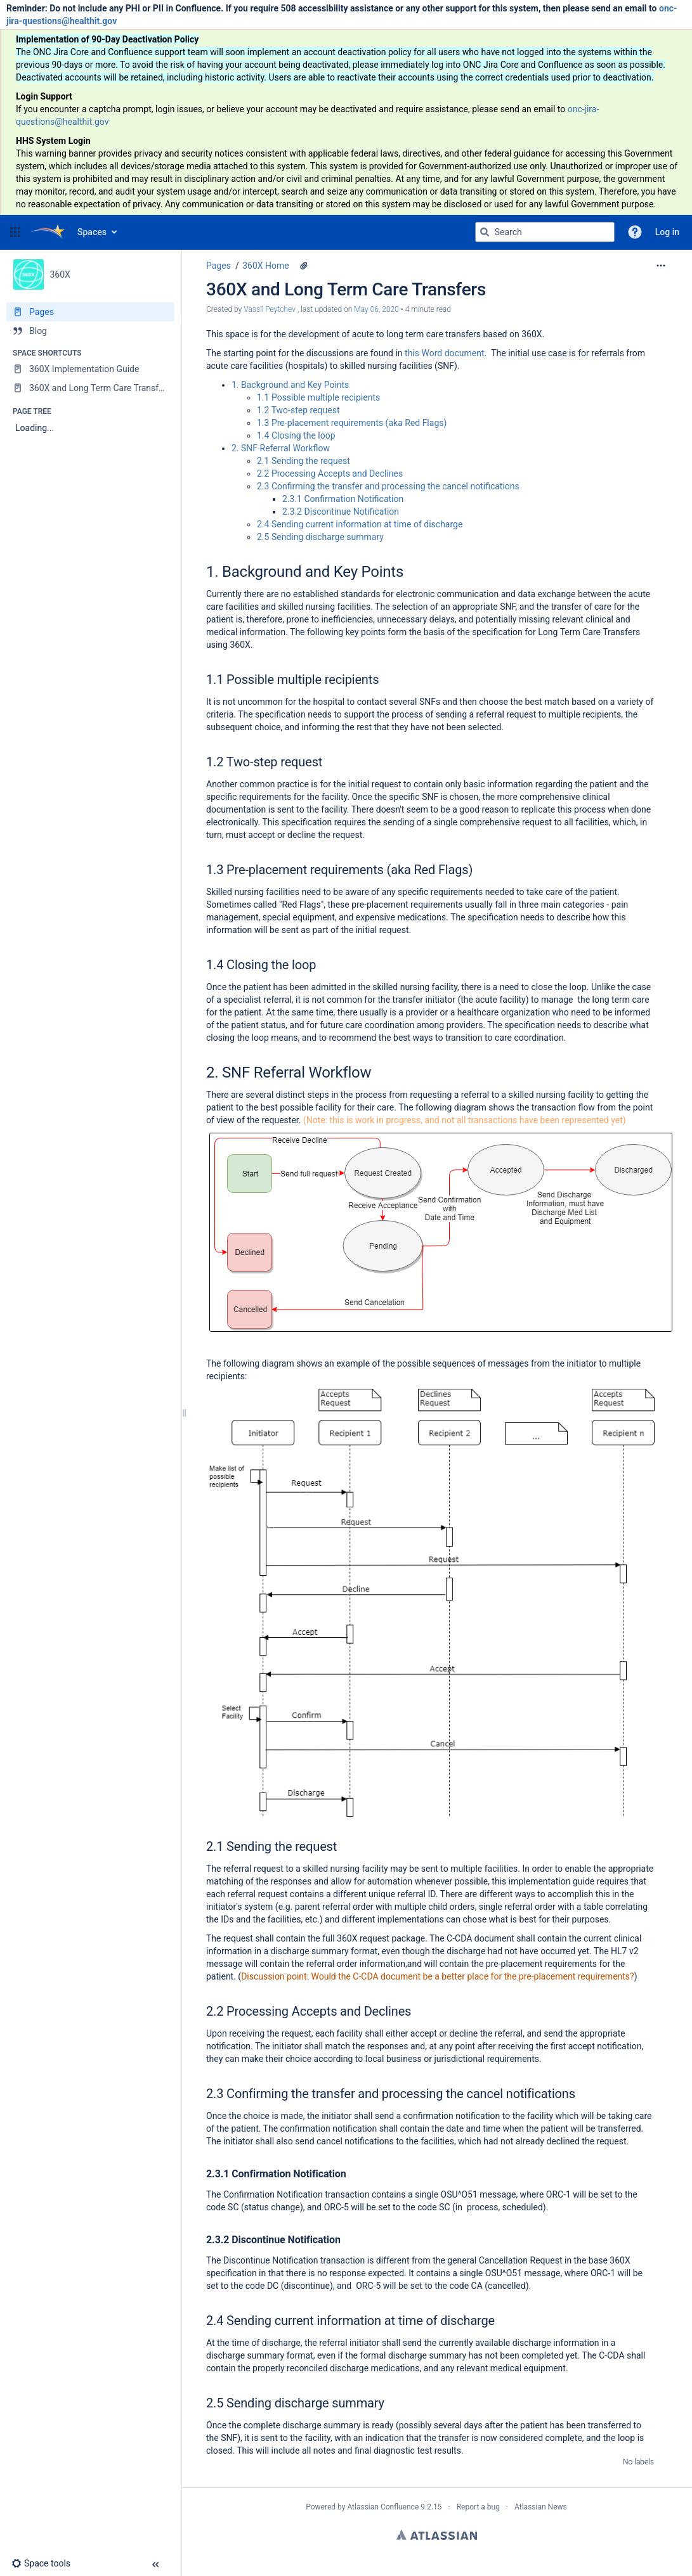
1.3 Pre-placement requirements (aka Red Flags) (352, 423)
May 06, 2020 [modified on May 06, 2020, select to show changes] (376, 309)
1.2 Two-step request (298, 410)
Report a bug (478, 2506)
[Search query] (545, 232)
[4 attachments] (304, 266)
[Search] (485, 232)
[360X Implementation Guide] (90, 368)
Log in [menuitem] (667, 232)
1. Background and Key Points (290, 385)
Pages (218, 266)
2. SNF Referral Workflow (281, 448)
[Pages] (90, 311)
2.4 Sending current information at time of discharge (359, 524)
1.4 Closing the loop (296, 435)
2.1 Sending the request (303, 461)
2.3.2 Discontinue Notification (340, 511)
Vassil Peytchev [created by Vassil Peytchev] (270, 309)
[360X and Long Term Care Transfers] (90, 387)
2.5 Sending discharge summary (320, 537)
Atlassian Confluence (383, 2506)
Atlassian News (540, 2506)
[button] (15, 232)
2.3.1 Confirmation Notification (342, 499)
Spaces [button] (92, 232)
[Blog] (90, 330)
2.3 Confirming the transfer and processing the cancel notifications (388, 486)
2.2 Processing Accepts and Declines (330, 473)
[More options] (661, 265)
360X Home (265, 266)
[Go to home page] (47, 232)
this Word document (445, 353)
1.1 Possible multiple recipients (318, 397)
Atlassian (436, 2535)
